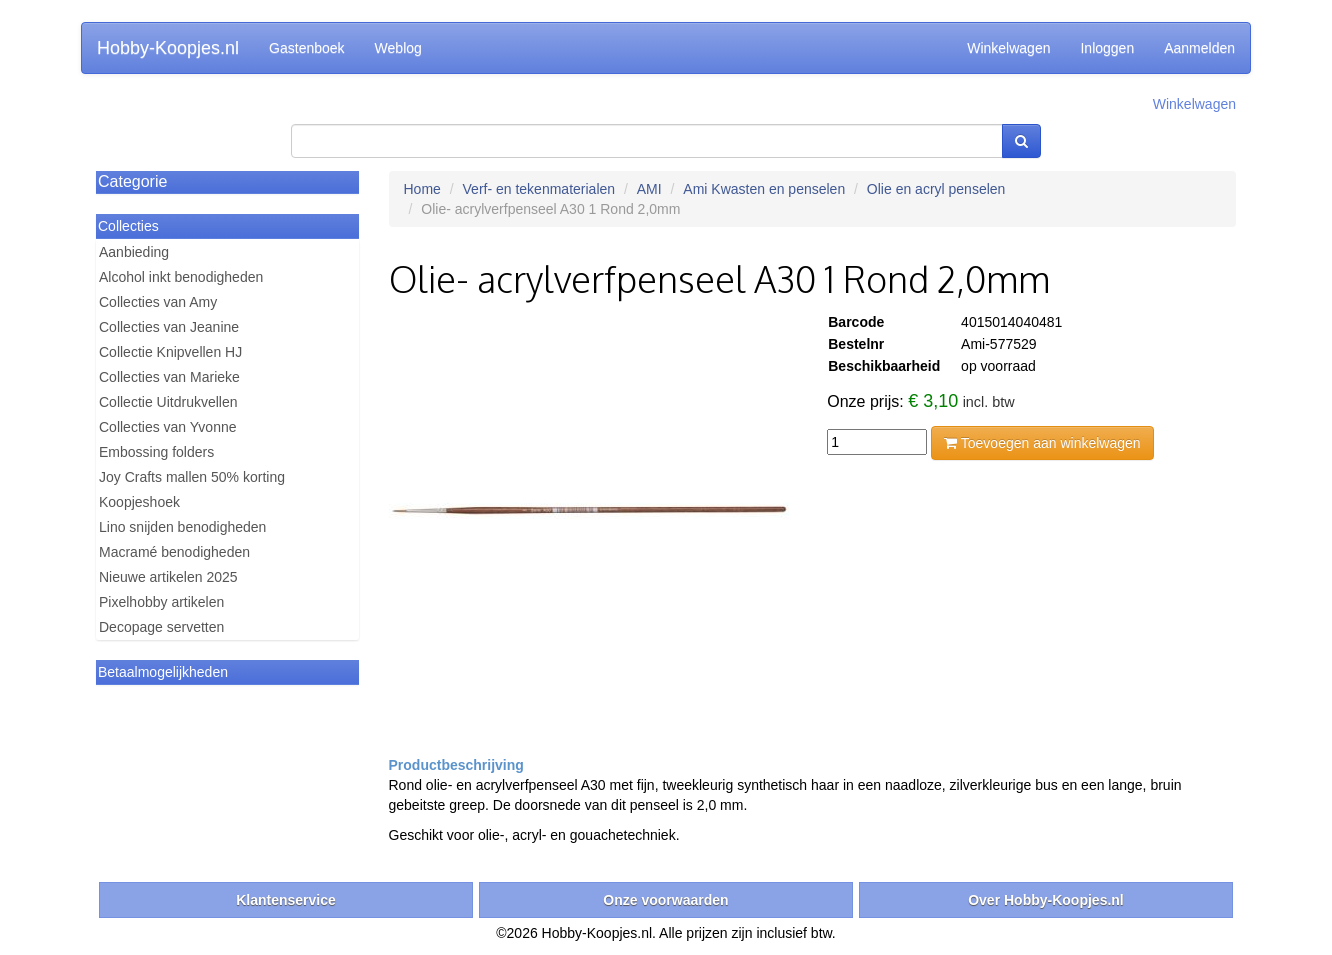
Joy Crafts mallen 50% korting (192, 477)
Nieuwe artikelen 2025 (168, 577)
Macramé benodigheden (174, 552)
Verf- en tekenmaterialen (539, 189)
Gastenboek (307, 48)
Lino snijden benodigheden (182, 527)
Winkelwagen (1008, 48)
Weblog (398, 48)
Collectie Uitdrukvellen (168, 402)
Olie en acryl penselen (936, 189)
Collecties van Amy (158, 302)
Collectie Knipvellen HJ (170, 352)
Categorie (132, 181)
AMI (649, 189)
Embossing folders (156, 452)
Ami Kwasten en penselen (764, 189)
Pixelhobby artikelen (161, 602)
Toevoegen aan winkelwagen (1042, 443)
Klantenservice (286, 900)
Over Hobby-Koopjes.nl (1046, 900)
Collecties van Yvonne (168, 427)
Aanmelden (1199, 48)
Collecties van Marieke (169, 377)
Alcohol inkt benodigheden (181, 277)
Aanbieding (134, 252)
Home (422, 189)
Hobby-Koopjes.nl (168, 48)
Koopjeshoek (139, 502)
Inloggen (1107, 48)
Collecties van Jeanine (169, 327)
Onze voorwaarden (665, 900)
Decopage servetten (161, 627)
